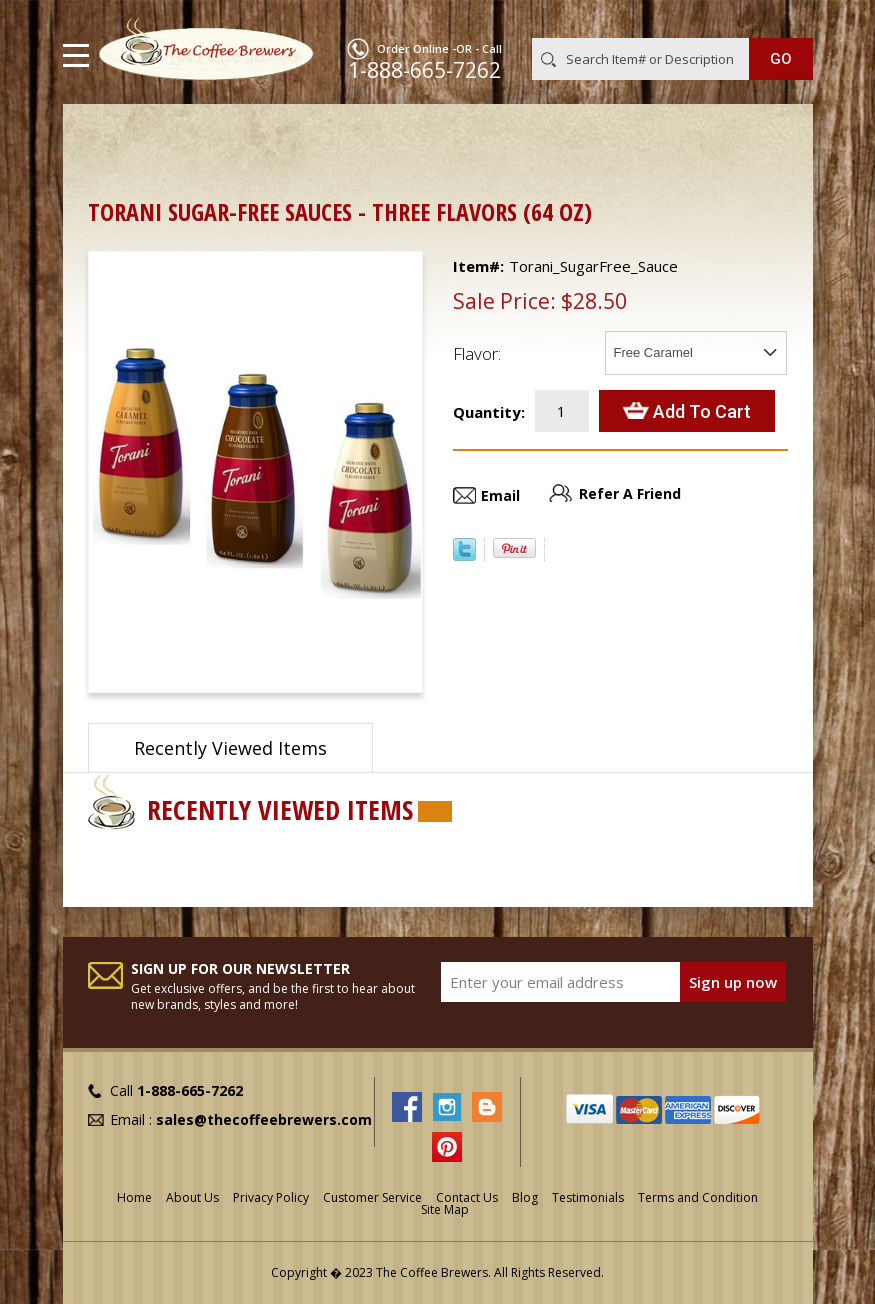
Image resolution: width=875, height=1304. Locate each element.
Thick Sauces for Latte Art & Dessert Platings (615, 135)
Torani (123, 157)
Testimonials (588, 1197)
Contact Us (467, 1197)
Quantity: (489, 412)
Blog (525, 1197)
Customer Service (372, 1197)
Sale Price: (504, 301)
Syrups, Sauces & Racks (364, 135)
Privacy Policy (271, 1197)
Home (108, 135)
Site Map (445, 1209)
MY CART (784, 19)
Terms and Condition (698, 1197)
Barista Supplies (207, 135)
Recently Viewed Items (230, 748)
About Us (192, 1197)
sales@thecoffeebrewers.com (264, 1119)
